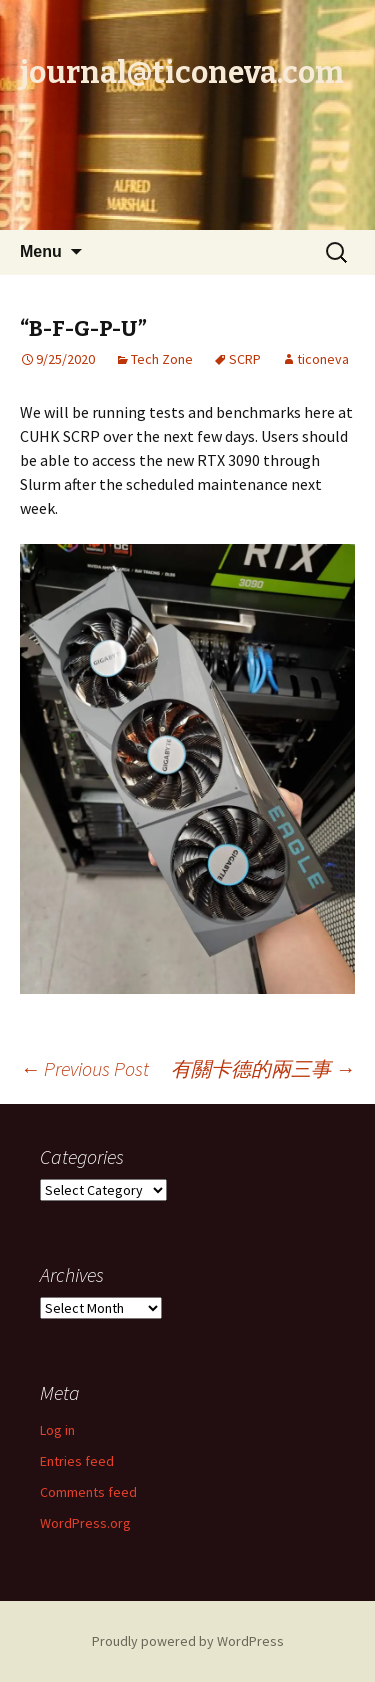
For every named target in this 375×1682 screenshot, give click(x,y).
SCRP (245, 359)
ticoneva (323, 359)
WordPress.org (85, 1523)
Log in (57, 1430)
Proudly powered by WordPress (188, 1641)
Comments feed (88, 1492)
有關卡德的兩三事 (263, 1068)
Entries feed (77, 1461)
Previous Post (84, 1068)
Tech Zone (162, 359)
